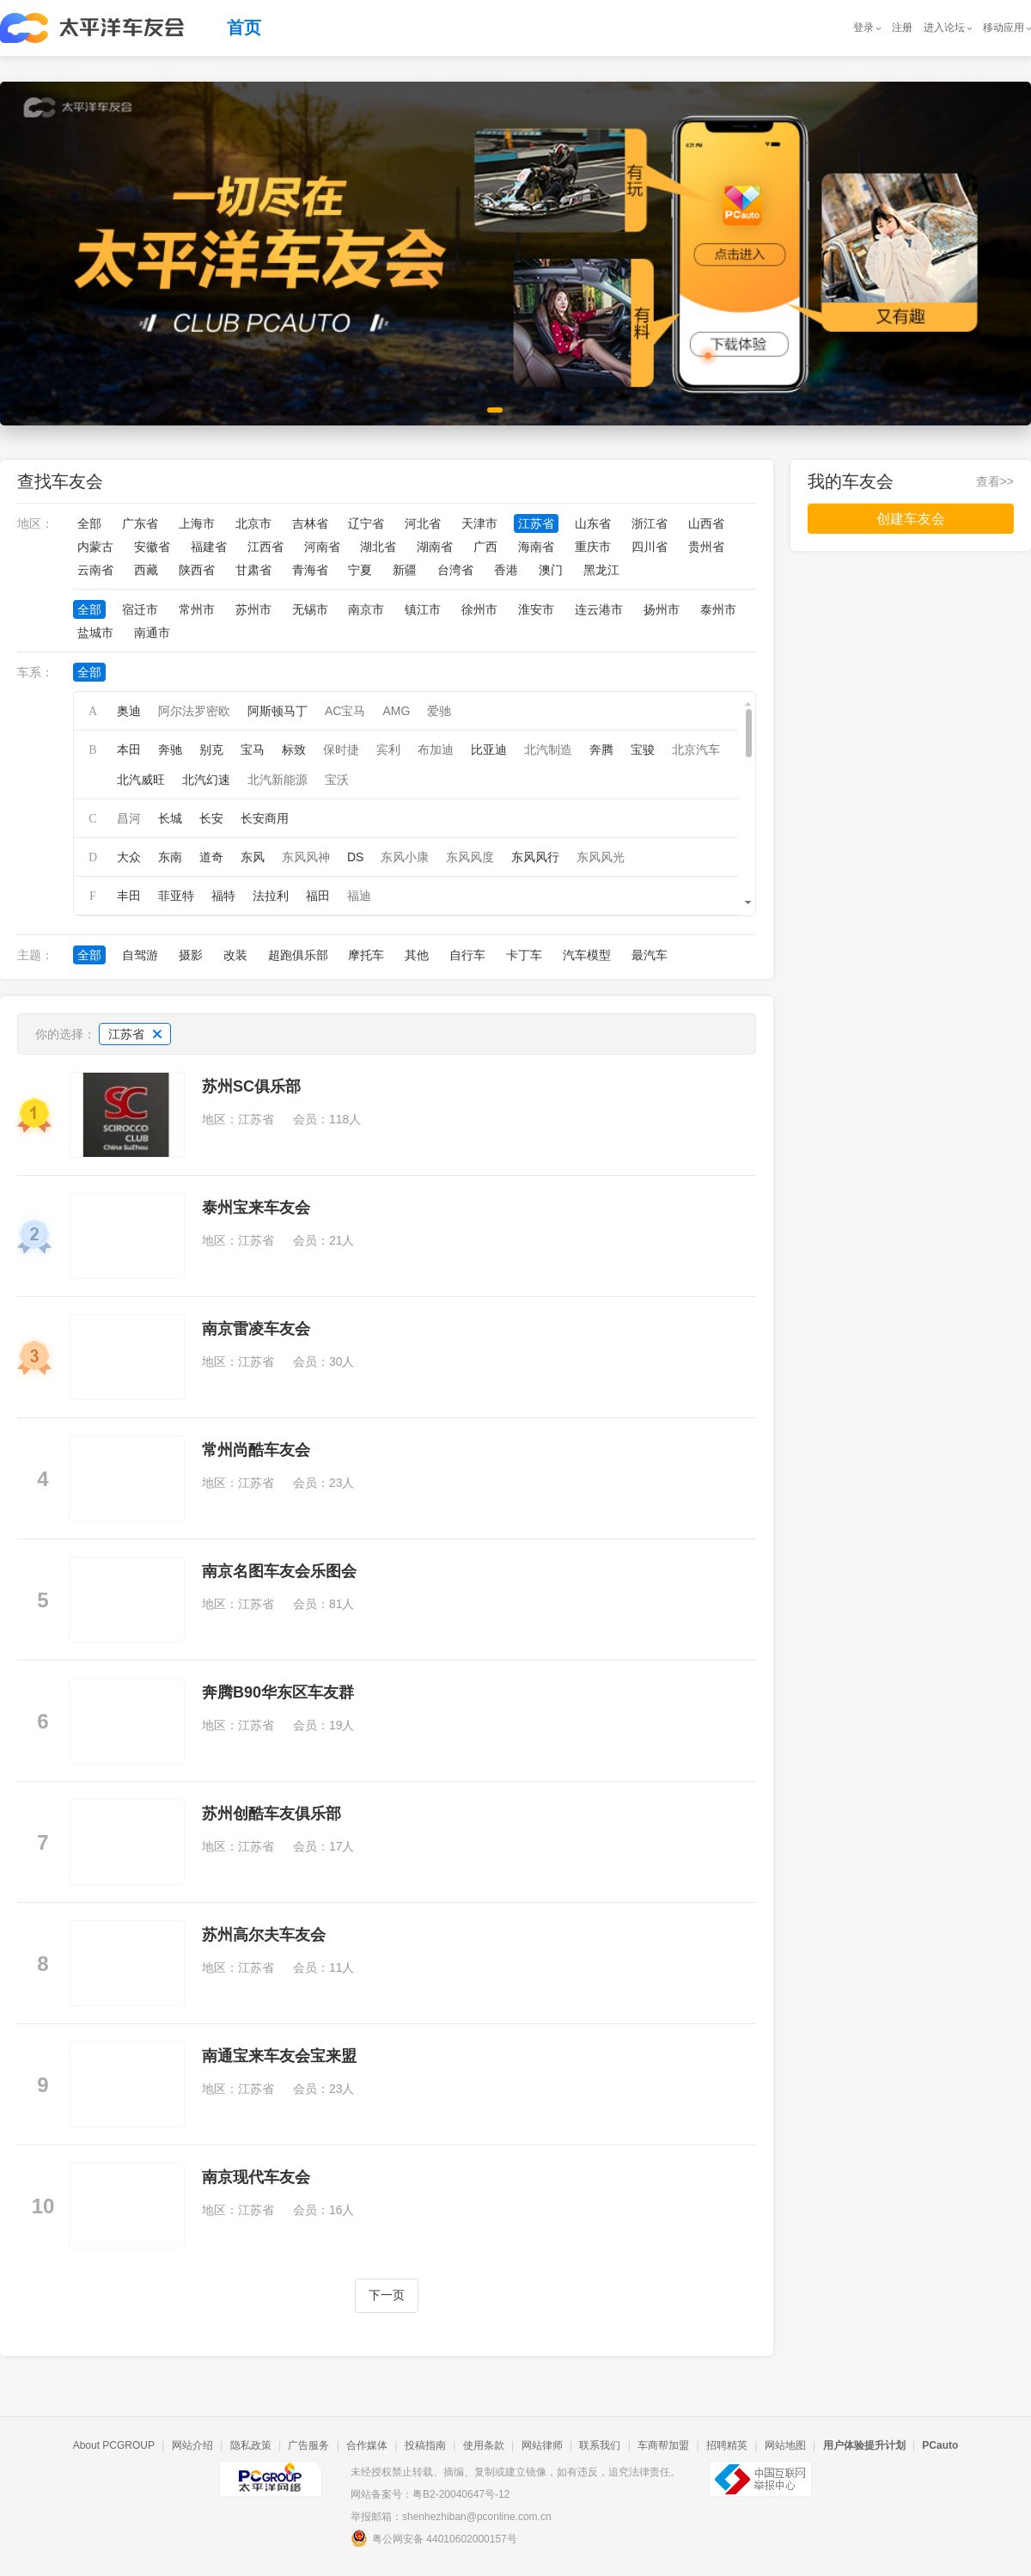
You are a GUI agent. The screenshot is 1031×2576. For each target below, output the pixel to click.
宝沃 (337, 779)
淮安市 (536, 609)
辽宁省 (366, 523)
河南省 (322, 547)
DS (355, 857)
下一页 (387, 2295)
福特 (223, 896)
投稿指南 (425, 2445)
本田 (129, 749)
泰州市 (718, 609)
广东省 (140, 523)
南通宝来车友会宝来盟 (279, 2056)
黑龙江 (601, 570)
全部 (89, 523)
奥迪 (129, 711)
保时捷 (341, 749)
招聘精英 (726, 2445)
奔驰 (170, 749)
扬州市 (662, 609)
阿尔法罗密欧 (194, 711)
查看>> (995, 481)
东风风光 (601, 857)
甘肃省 (253, 570)
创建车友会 (910, 518)
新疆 (405, 570)
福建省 (209, 547)
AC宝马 (345, 711)
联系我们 (599, 2445)
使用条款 (483, 2445)
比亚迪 (489, 749)
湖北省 (378, 547)
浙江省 (649, 523)
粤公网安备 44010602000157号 (434, 2538)
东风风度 (470, 857)
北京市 (253, 523)
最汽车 (649, 955)
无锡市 (310, 609)
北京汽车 (696, 749)
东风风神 (306, 857)
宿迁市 (140, 609)
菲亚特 (176, 896)
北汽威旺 (141, 779)
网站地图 (785, 2445)
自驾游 (140, 955)
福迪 (359, 896)
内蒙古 (95, 547)
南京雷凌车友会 (256, 1328)
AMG (396, 711)
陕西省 (197, 570)
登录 (863, 27)
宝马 (253, 749)
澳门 (551, 570)
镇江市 (423, 609)
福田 (318, 896)
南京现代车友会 (256, 2177)
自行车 (467, 955)
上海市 (197, 523)
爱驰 (439, 711)
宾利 (388, 749)
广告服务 (308, 2445)
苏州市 (253, 609)
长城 (170, 818)
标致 (294, 749)
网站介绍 (192, 2445)
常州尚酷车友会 (256, 1450)
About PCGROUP (114, 2445)
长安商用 (265, 818)
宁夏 (360, 570)
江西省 (265, 547)
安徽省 (152, 547)
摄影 (191, 955)
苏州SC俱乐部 (251, 1086)
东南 (170, 857)
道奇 (211, 857)
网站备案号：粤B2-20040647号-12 (430, 2494)
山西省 (706, 523)
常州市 (197, 609)
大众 (129, 857)
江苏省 (536, 523)
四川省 (649, 547)
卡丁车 (524, 955)
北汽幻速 (206, 779)
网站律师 (542, 2445)
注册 (902, 27)
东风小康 (405, 857)
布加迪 (436, 749)
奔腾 (601, 749)
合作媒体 (366, 2445)
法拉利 (271, 896)
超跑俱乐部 (298, 955)
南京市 (366, 609)
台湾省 (455, 570)
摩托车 (366, 955)
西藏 (146, 570)
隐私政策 (250, 2445)
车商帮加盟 (663, 2445)
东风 (253, 857)
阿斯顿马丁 (277, 711)
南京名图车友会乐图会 (279, 1571)
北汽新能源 (277, 779)
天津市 (479, 523)
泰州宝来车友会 (256, 1207)
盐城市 (95, 632)
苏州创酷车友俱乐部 (271, 1813)
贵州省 (706, 547)
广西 (485, 547)
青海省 (310, 570)
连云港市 (599, 609)
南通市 (152, 632)
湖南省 (435, 547)
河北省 (423, 523)
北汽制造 (548, 749)
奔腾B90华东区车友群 (278, 1692)
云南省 (95, 570)
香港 (506, 570)
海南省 (536, 547)
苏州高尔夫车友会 (264, 1934)
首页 (244, 27)
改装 (235, 955)
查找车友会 (60, 481)
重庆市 (593, 547)
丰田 (129, 896)
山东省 (593, 523)
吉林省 (310, 523)
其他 (417, 955)
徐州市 (479, 609)
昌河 (129, 818)
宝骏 (643, 749)
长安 (211, 818)
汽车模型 (587, 955)
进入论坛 (944, 27)
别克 (211, 749)
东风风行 (535, 857)
